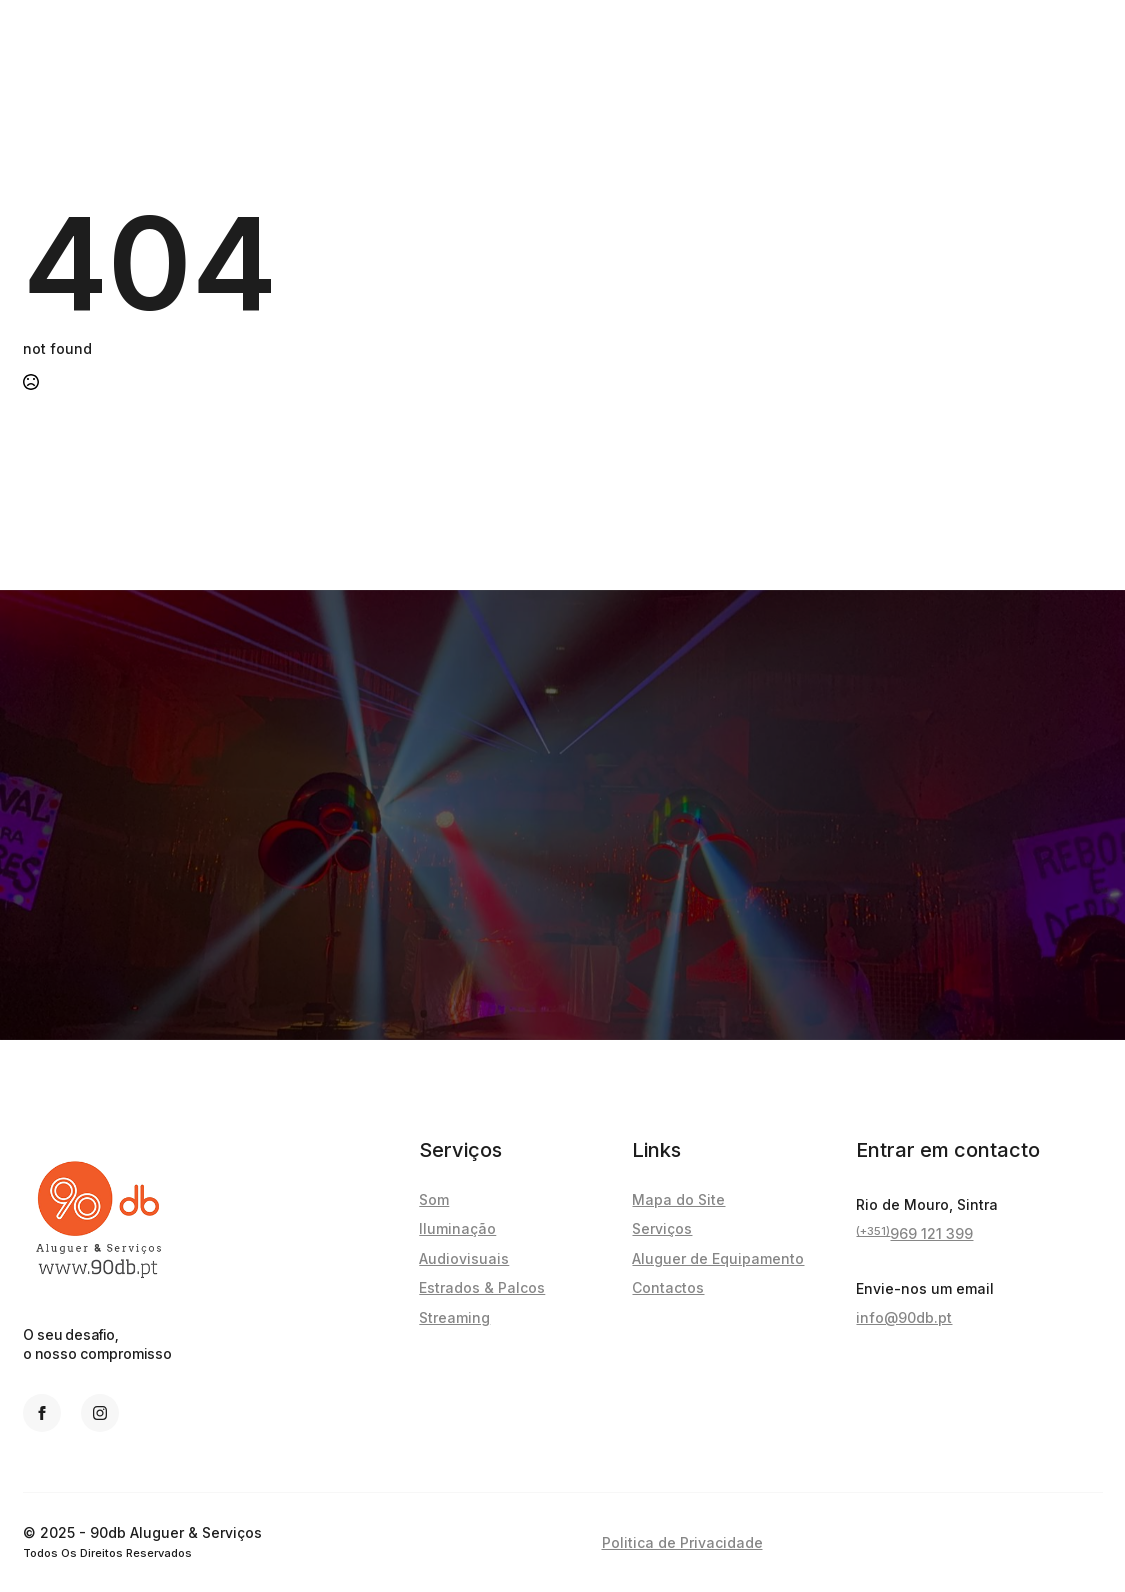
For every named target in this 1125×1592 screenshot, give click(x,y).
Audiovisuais (464, 1258)
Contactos (668, 1287)
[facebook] (42, 1413)
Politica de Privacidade (682, 1542)
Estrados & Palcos (482, 1287)
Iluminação (457, 1228)
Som (434, 1199)
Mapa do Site (678, 1199)
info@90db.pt (904, 1317)
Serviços (662, 1228)
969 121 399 (914, 1234)
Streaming (454, 1317)
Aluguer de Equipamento (718, 1258)
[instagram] (100, 1413)
